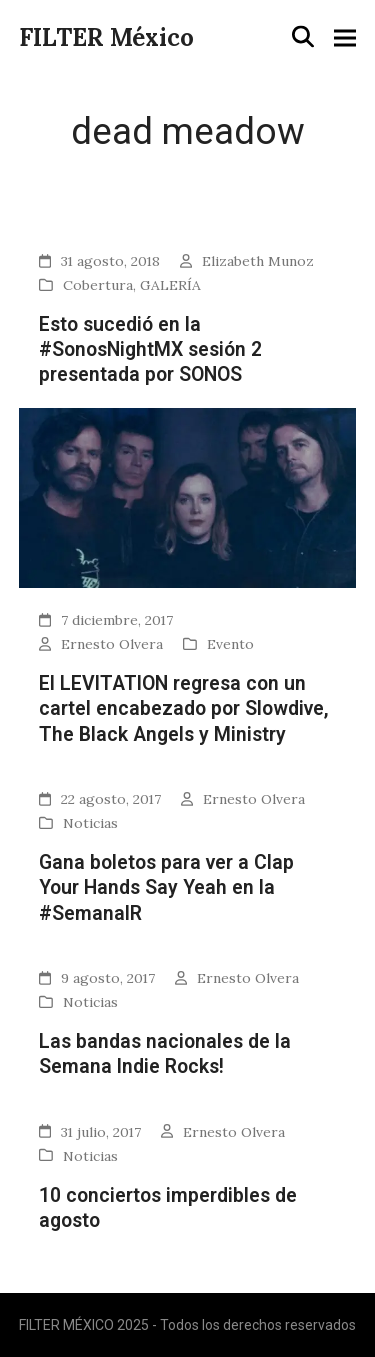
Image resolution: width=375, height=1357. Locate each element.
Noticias (90, 823)
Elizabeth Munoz (258, 261)
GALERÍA (170, 285)
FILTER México (106, 37)
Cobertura (98, 285)
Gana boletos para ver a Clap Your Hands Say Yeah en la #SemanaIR (166, 888)
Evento (230, 644)
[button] (303, 37)
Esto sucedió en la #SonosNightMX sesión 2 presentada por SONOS (150, 350)
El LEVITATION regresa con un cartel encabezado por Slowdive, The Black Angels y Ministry (184, 709)
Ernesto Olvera (112, 644)
